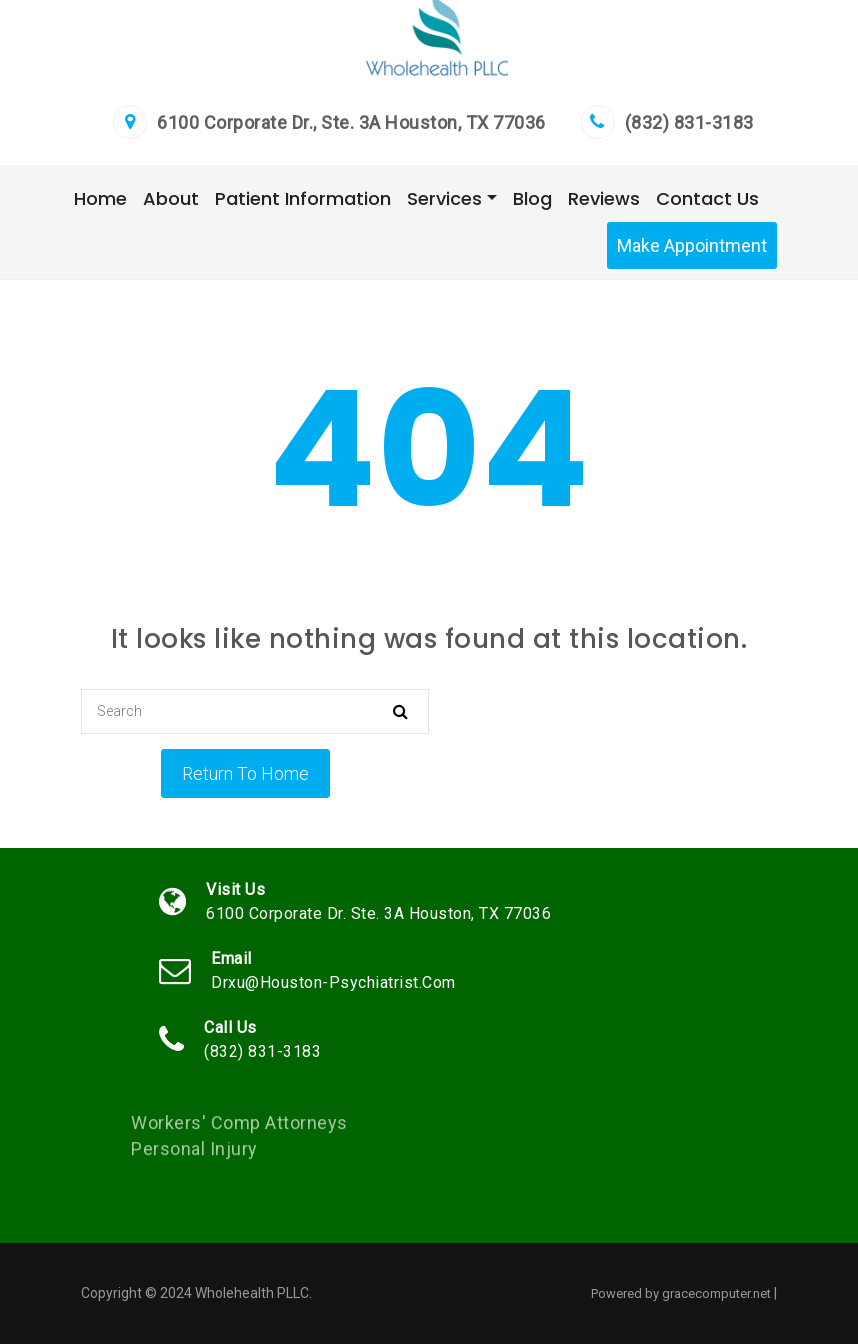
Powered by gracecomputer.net (681, 1293)
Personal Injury (194, 1154)
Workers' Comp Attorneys (239, 1128)
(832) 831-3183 (689, 122)
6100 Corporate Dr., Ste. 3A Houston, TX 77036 (351, 122)
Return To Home (245, 773)
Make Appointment (692, 245)
